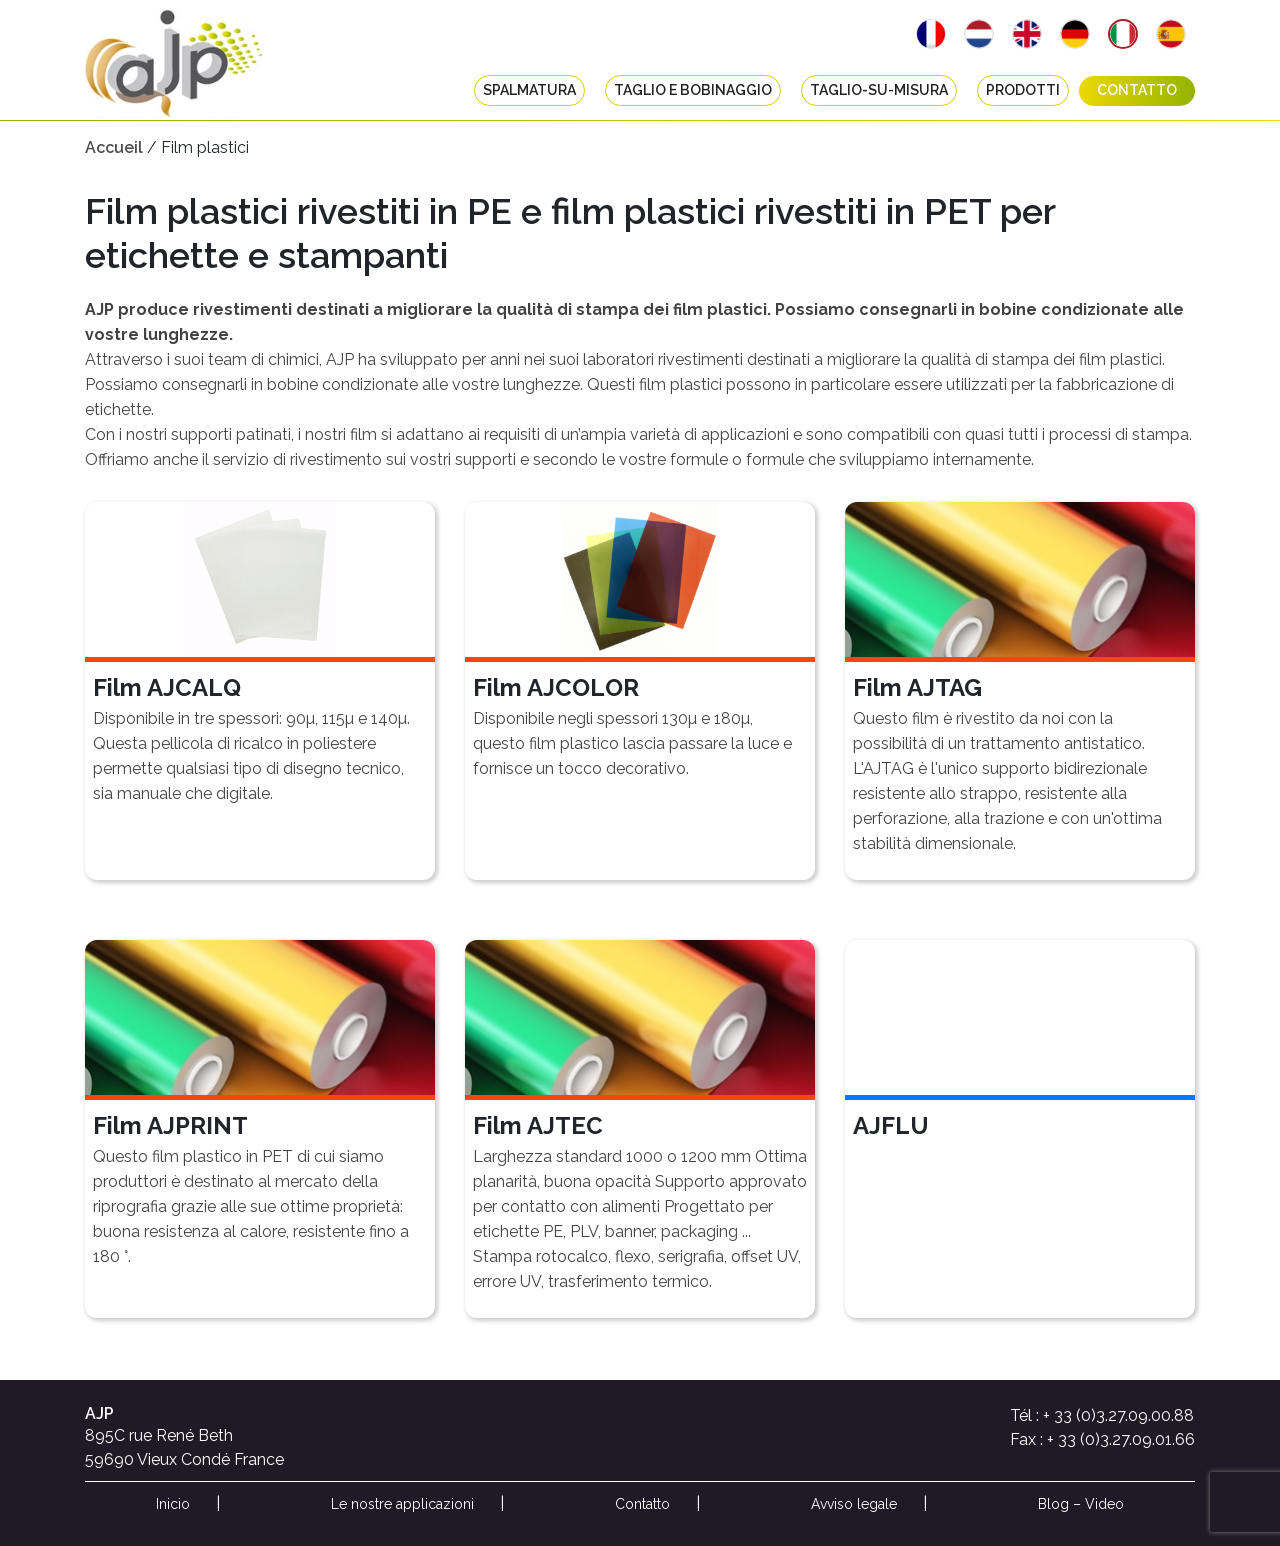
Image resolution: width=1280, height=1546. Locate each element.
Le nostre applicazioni (402, 1504)
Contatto (1137, 91)
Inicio (173, 1504)
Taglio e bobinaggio (693, 91)
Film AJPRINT (170, 1125)
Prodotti (1023, 91)
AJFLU (891, 1125)
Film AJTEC (538, 1125)
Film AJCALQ (167, 687)
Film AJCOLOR (556, 687)
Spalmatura (529, 91)
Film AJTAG (917, 687)
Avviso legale (854, 1504)
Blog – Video (1081, 1504)
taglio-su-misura (879, 91)
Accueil (114, 147)
